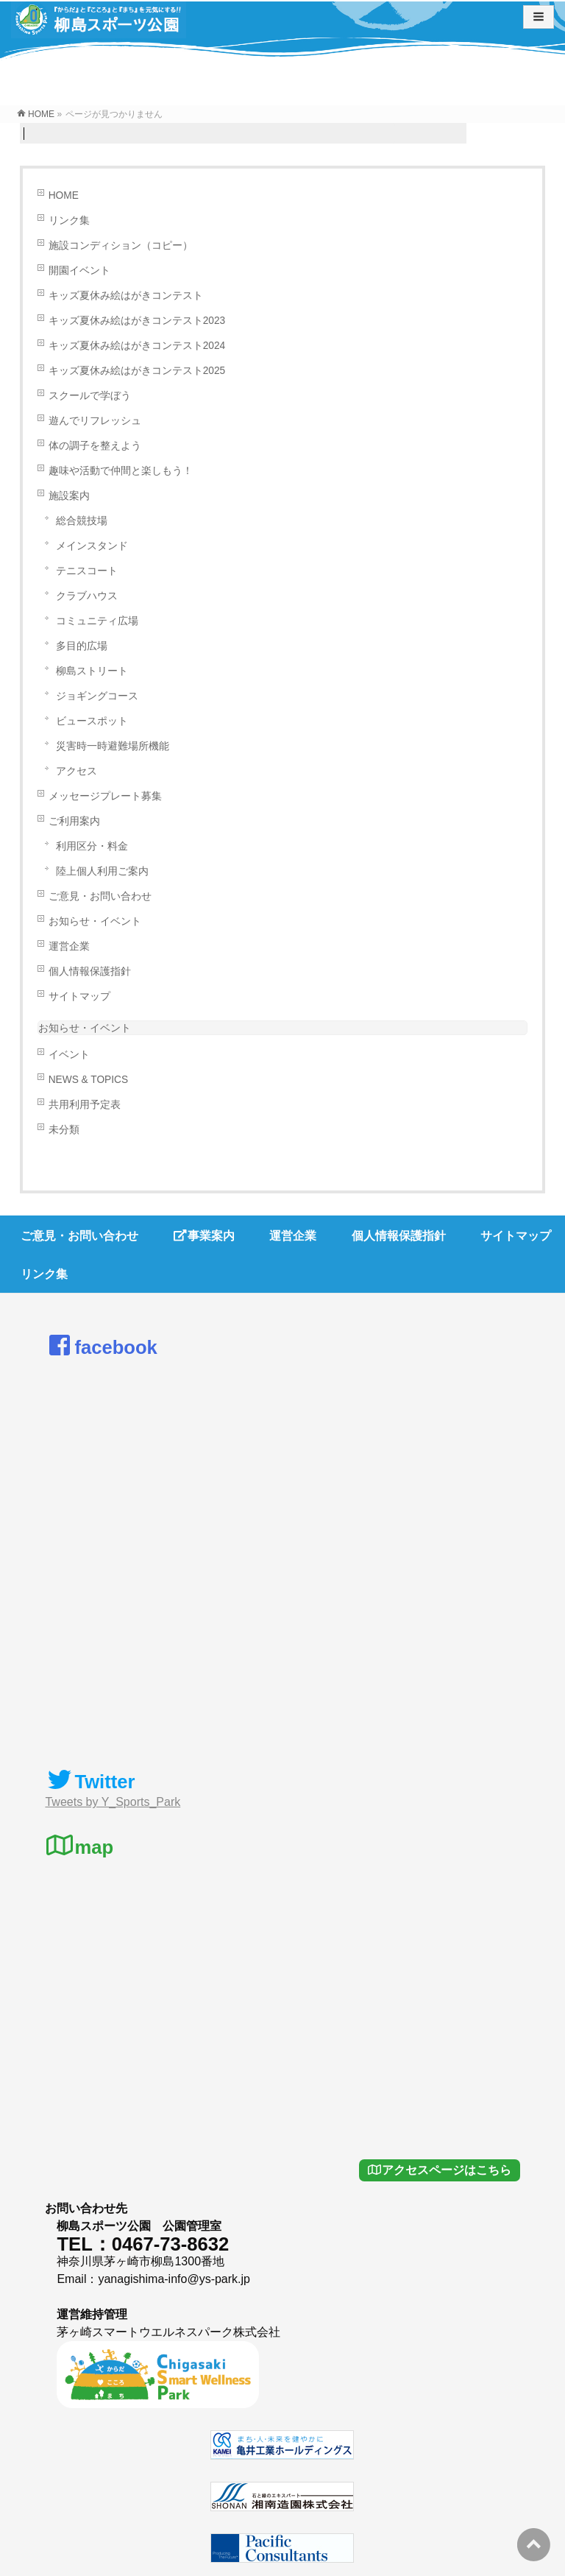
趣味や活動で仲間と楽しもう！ (121, 470)
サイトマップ (79, 996)
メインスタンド (92, 545)
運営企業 (69, 946)
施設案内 (69, 495)
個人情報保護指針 (90, 971)
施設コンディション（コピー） (121, 245)
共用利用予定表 (85, 1104)
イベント (69, 1054)
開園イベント (79, 270)
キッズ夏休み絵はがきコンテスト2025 (137, 370)
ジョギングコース (97, 696)
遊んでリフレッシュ (95, 420)
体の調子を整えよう (95, 445)
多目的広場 (81, 646)
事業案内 (204, 1235)
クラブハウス (87, 595)
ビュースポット (92, 721)
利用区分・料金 (92, 846)
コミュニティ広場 (97, 621)
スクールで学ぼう (90, 395)
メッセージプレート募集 (105, 796)
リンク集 (69, 220)
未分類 (64, 1129)
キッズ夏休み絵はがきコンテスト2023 (137, 320)
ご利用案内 (74, 821)
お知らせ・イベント (95, 921)
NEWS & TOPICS (88, 1079)
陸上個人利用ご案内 (102, 871)
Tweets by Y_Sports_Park (112, 1802)
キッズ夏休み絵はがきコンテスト (126, 295)
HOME (64, 195)
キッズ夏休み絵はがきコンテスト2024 (137, 345)
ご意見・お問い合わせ (100, 896)
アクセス (76, 771)
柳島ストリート (92, 671)
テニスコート (87, 570)
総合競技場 (81, 520)
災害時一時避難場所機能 (112, 746)
